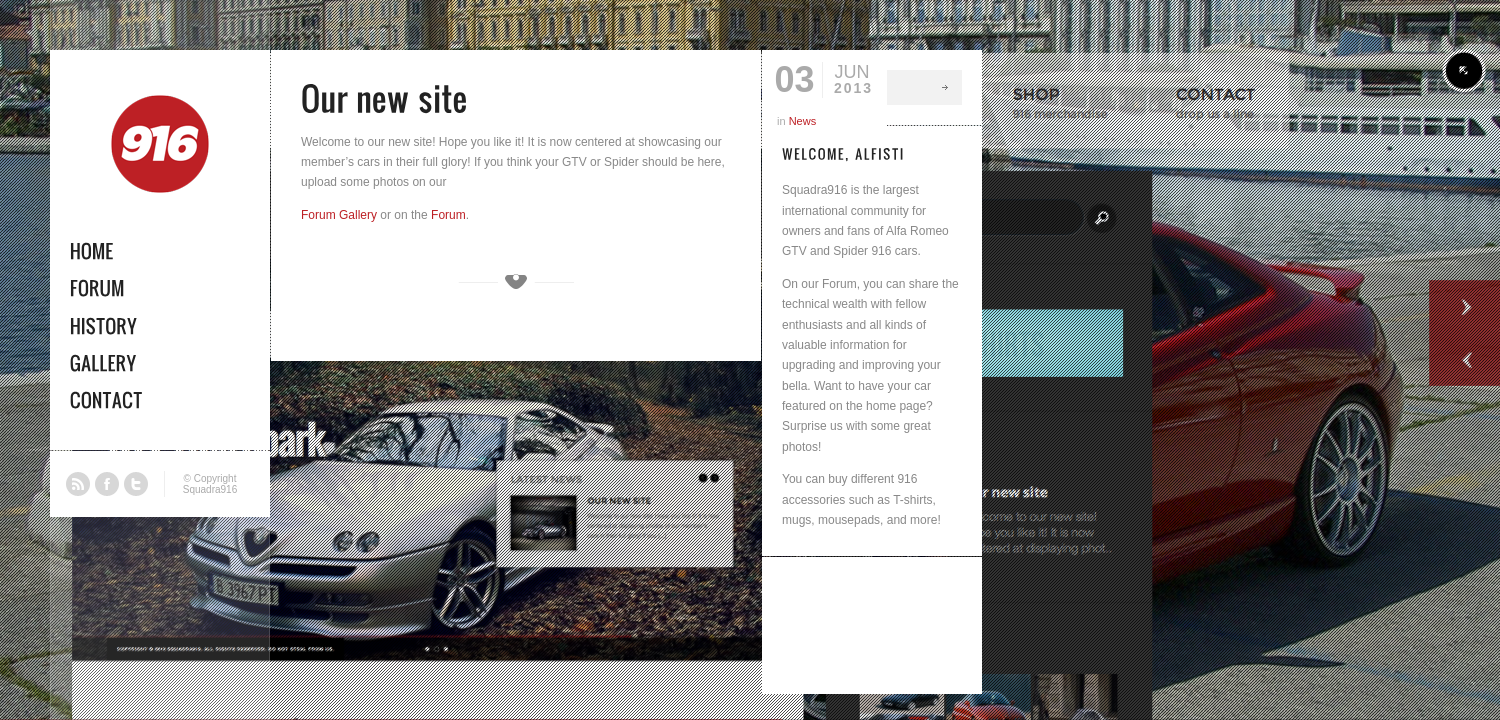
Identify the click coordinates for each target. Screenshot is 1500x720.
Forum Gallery (339, 215)
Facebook (107, 484)
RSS (78, 484)
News (803, 121)
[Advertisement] (872, 622)
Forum (448, 215)
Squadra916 (210, 489)
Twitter (136, 484)
